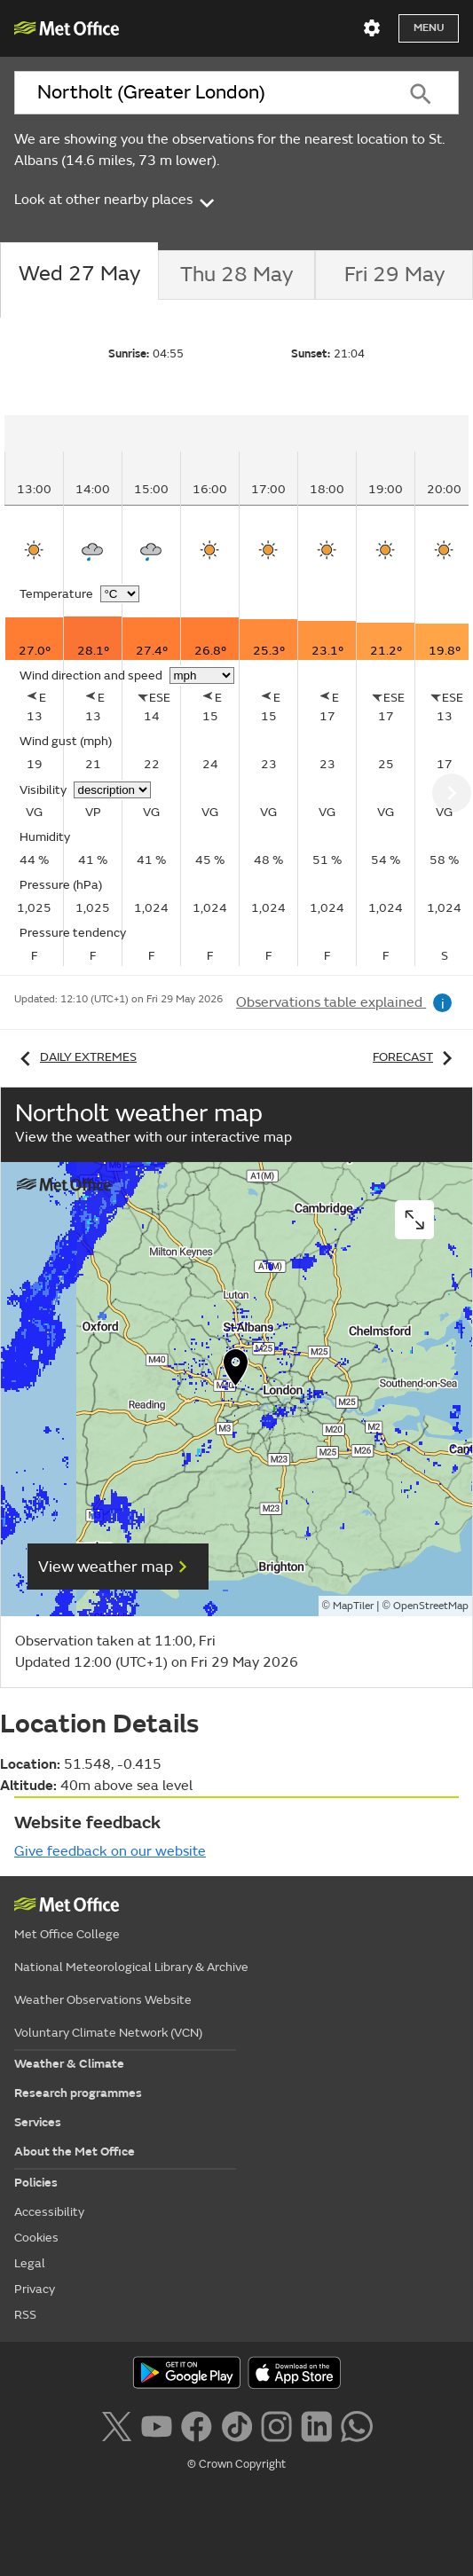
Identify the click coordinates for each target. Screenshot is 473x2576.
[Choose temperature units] (119, 593)
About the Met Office (74, 2151)
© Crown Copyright (236, 2464)
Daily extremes (75, 1056)
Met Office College (67, 1934)
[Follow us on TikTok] (236, 2424)
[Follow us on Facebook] (196, 2424)
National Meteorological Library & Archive (131, 1967)
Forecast (416, 1056)
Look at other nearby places (115, 199)
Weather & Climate (69, 2063)
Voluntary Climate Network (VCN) (108, 2032)
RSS (25, 2314)
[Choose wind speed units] (201, 675)
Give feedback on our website (110, 1851)
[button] (236, 1371)
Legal (29, 2263)
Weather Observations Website (103, 1999)
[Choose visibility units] (112, 789)
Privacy (34, 2289)
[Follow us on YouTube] (156, 2424)
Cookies (36, 2237)
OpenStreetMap (431, 1606)
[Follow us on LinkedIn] (316, 2424)
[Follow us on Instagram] (276, 2424)
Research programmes (78, 2093)
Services (37, 2122)
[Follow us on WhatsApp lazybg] (356, 2424)
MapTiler (353, 1606)
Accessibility (49, 2211)
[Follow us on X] (115, 2424)
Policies (36, 2182)
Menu (429, 28)
